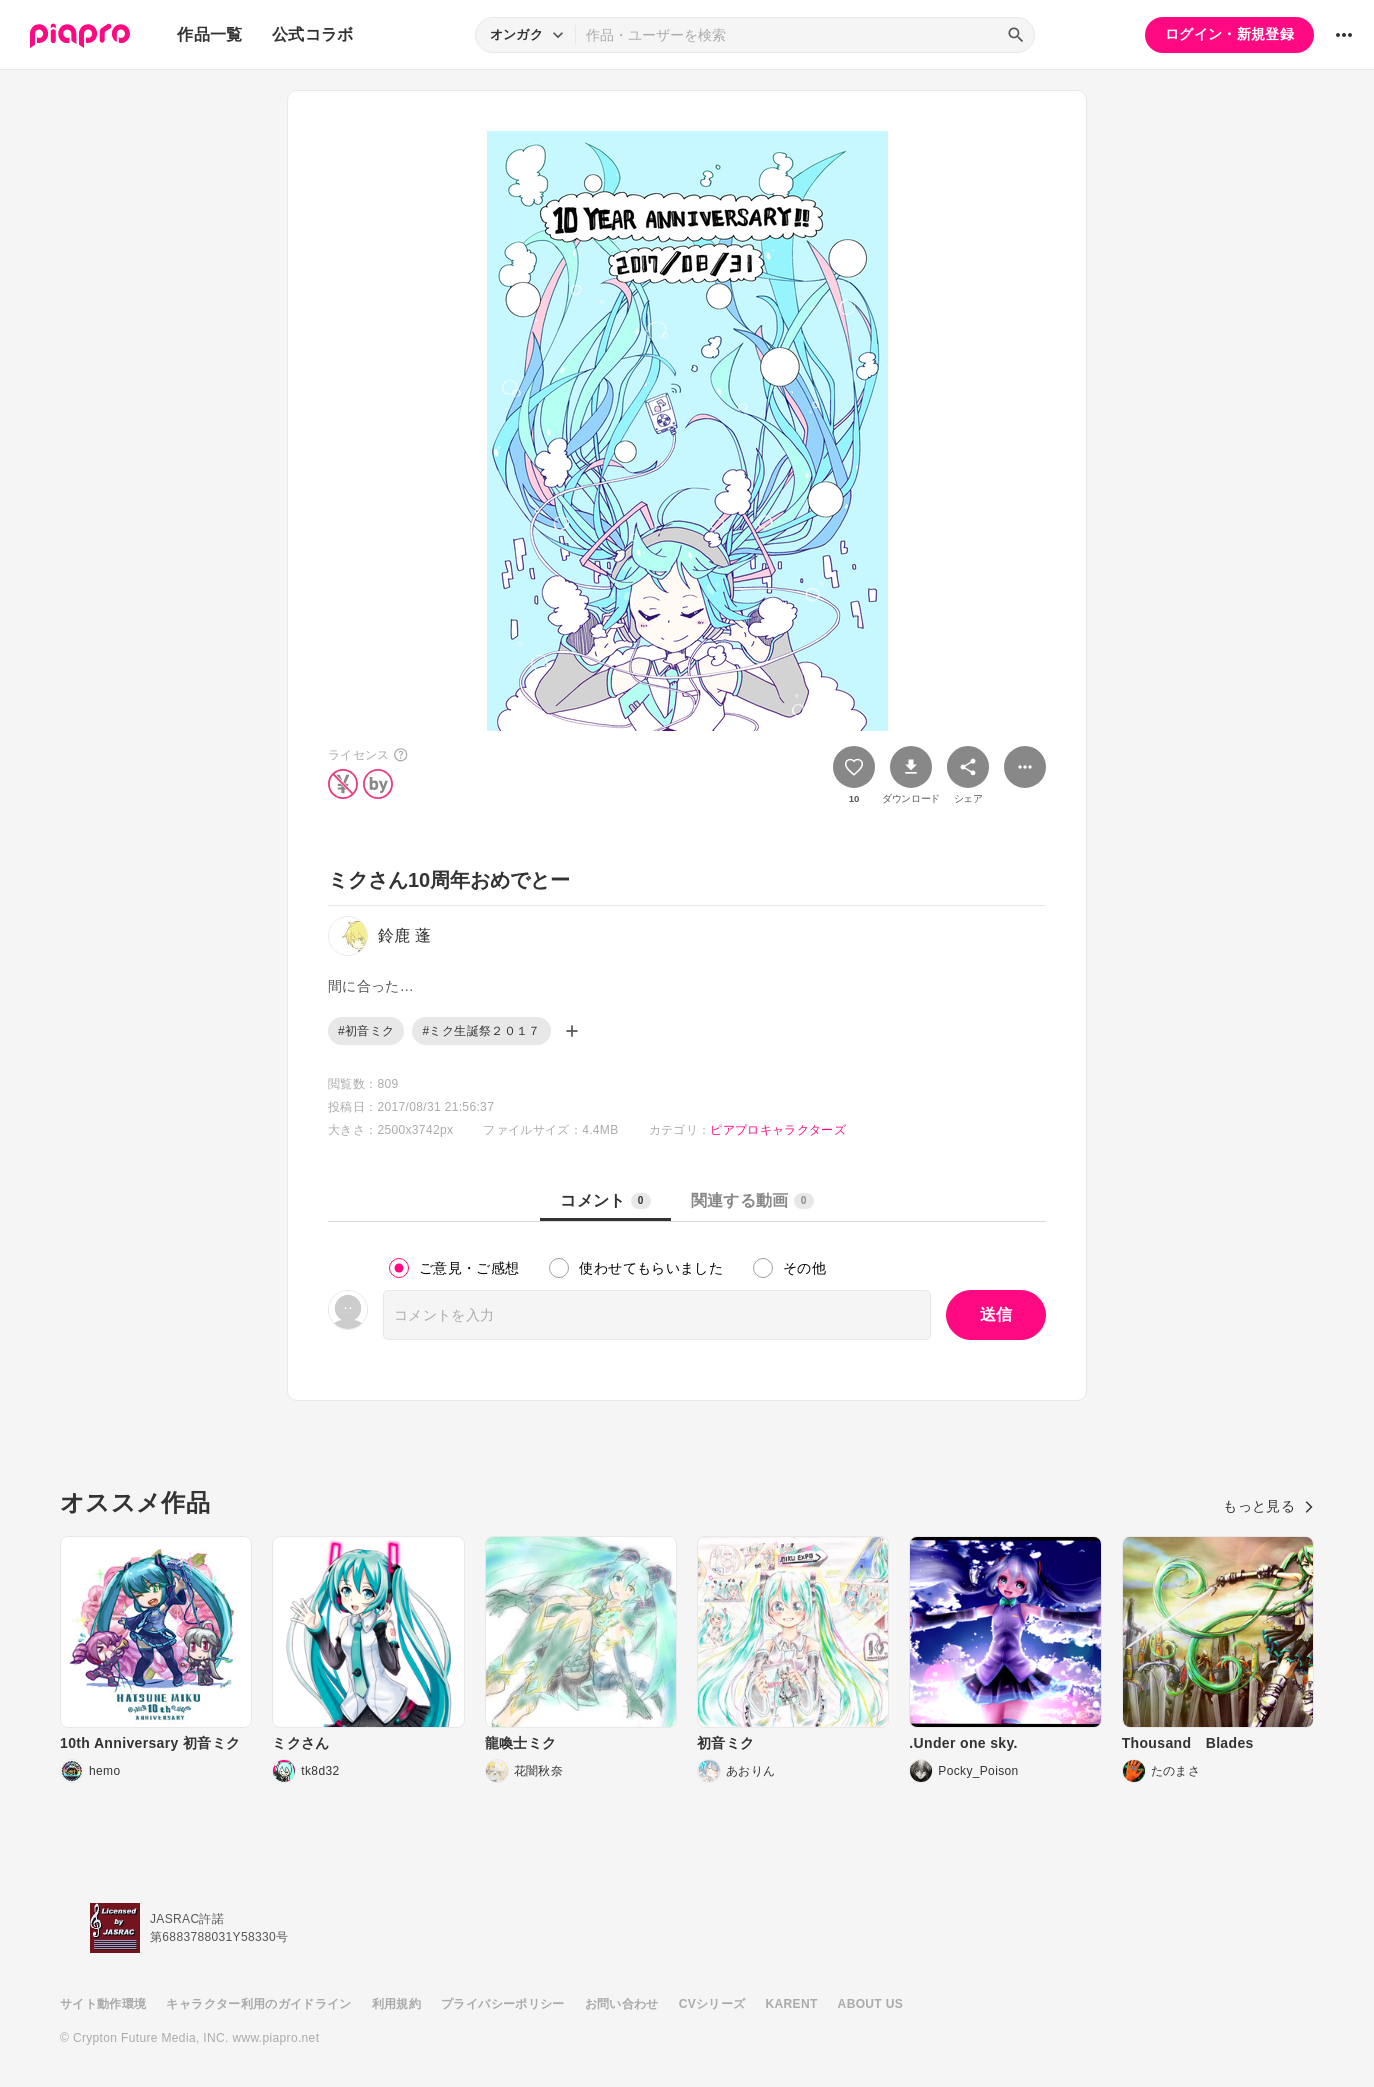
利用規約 (396, 2004)
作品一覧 (209, 34)
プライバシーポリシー (503, 2004)
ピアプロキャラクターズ (778, 1130)
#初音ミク (366, 1031)
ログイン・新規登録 (1229, 34)
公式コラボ (313, 34)
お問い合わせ (622, 2004)
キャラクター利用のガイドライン (258, 2004)
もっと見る (1268, 1506)
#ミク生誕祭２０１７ (481, 1031)
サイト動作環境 (103, 2004)
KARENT (792, 2004)
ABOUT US (870, 2004)
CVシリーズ (712, 2004)
